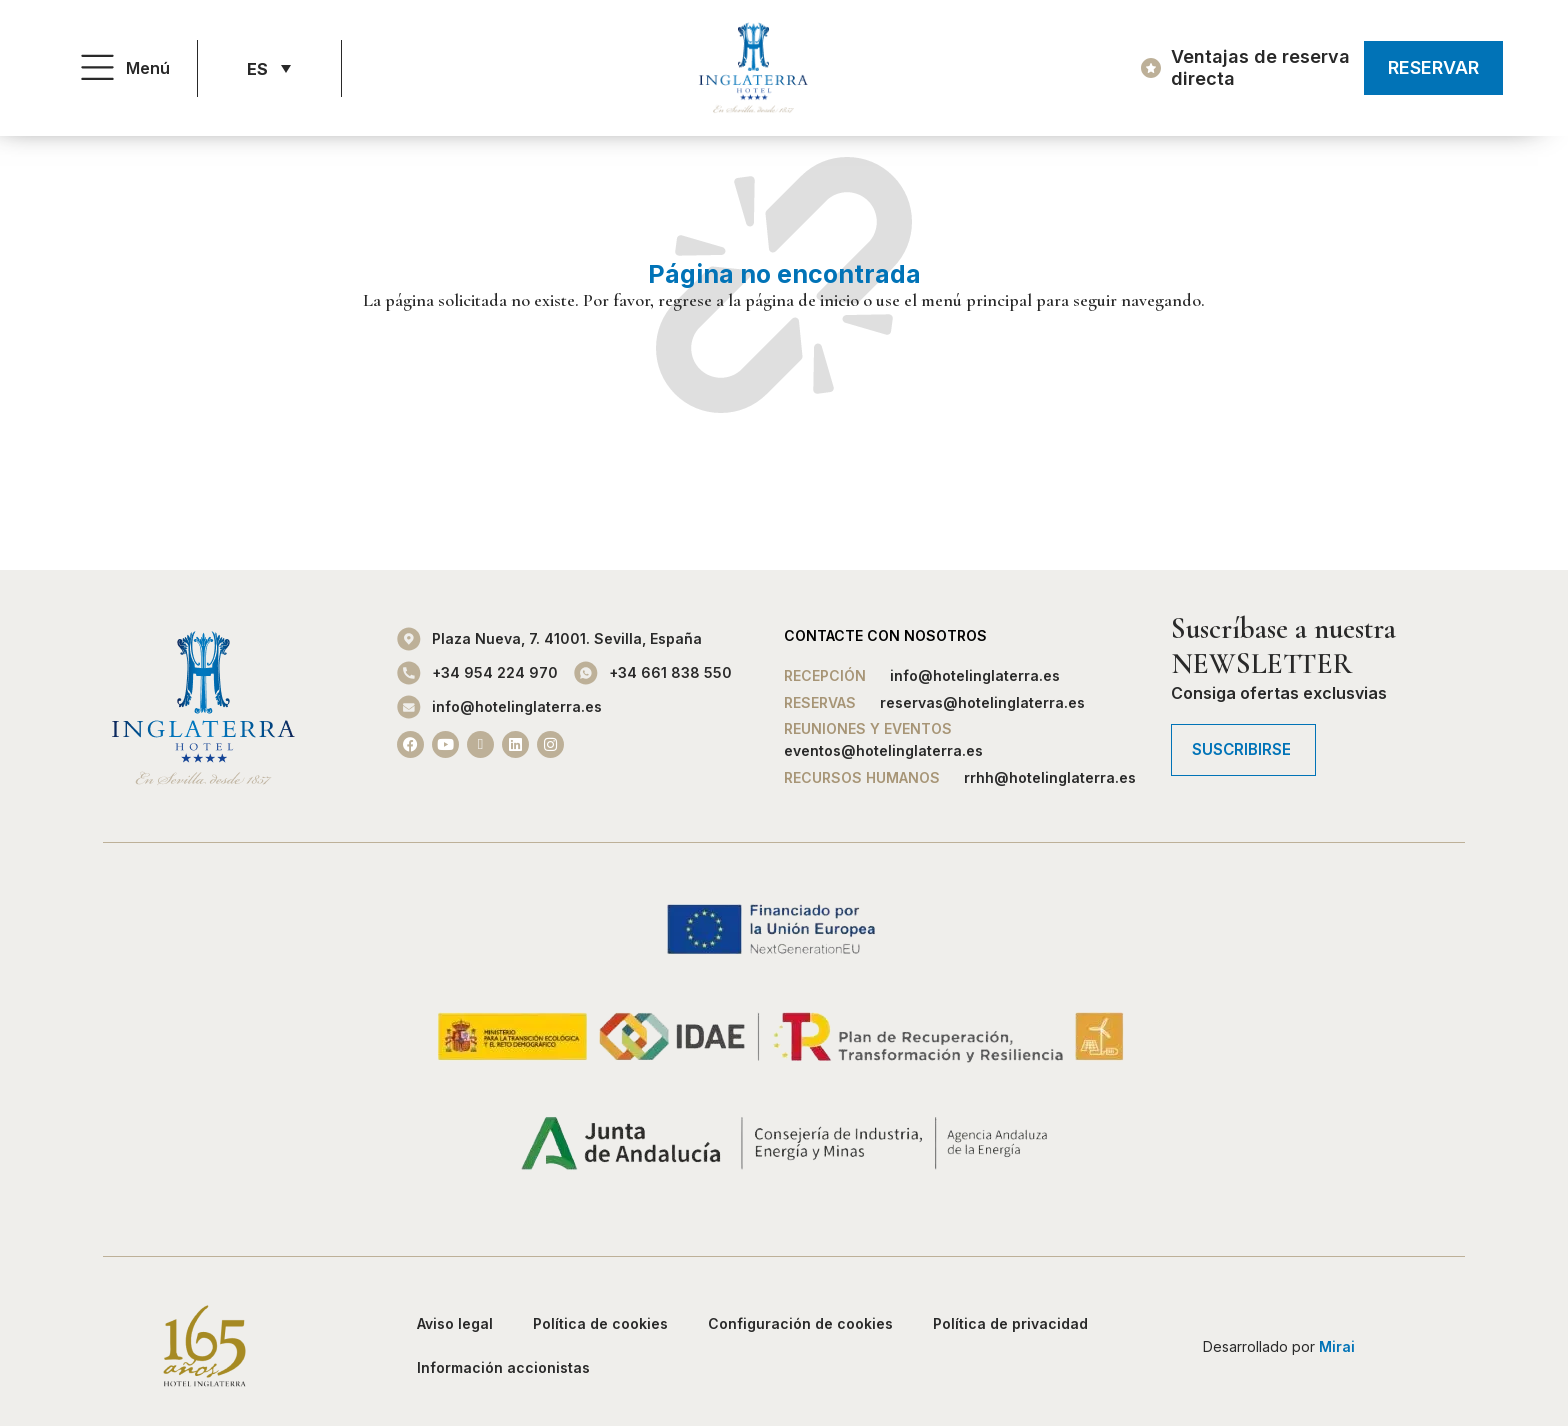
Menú (148, 68)
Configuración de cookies (800, 1323)
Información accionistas (503, 1367)
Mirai (1337, 1346)
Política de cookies (600, 1323)
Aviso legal (455, 1323)
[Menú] (97, 68)
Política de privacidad (1010, 1323)
